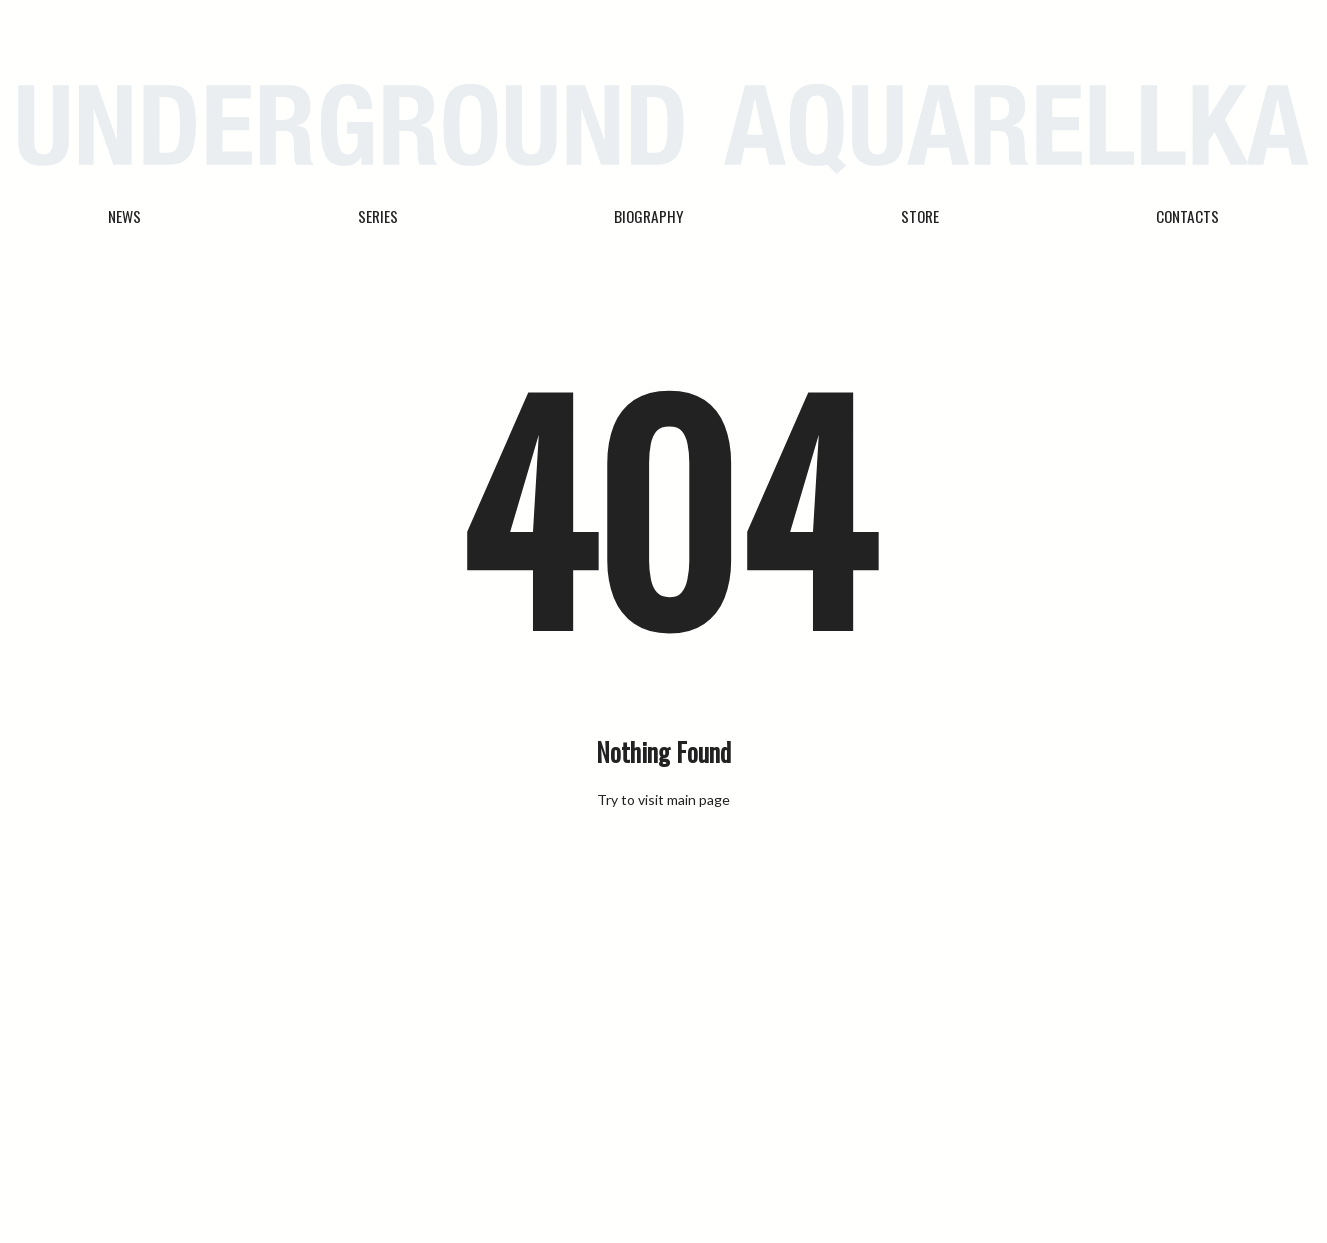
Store (920, 216)
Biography (649, 216)
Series (378, 216)
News (124, 216)
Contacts (1187, 216)
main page (698, 799)
